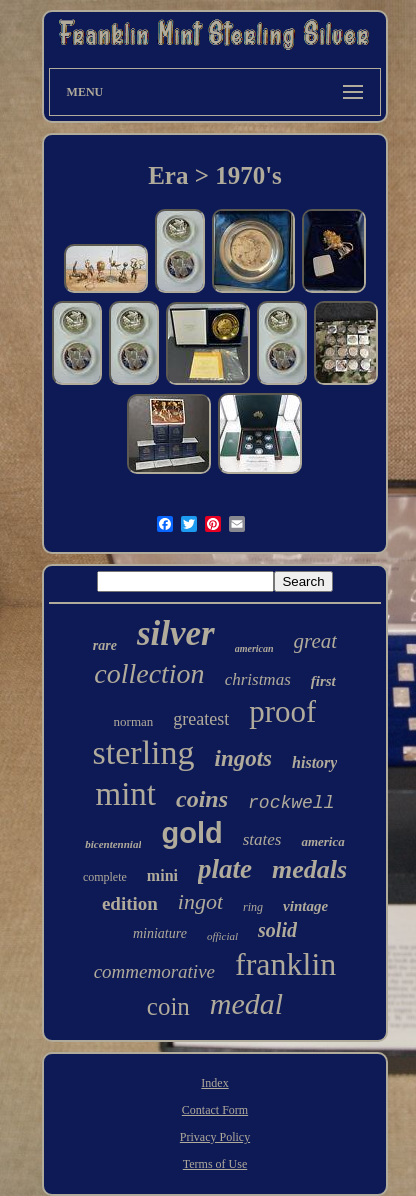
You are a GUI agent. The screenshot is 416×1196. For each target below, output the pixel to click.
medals (309, 869)
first (323, 681)
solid (277, 930)
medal (246, 1003)
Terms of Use (215, 1164)
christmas (258, 679)
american (254, 648)
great (316, 641)
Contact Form (215, 1110)
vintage (305, 906)
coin (168, 1006)
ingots (244, 758)
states (262, 839)
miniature (160, 933)
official (222, 936)
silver (176, 633)
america (322, 841)
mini (162, 875)
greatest (201, 719)
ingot (200, 901)
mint (126, 794)
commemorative (154, 971)
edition (130, 903)
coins (202, 799)
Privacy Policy (215, 1137)
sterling (144, 752)
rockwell (291, 803)
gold (191, 833)
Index (214, 1083)
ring (253, 907)
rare (105, 645)
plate (225, 869)
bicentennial (113, 844)
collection (149, 673)
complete (105, 877)
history (314, 762)
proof (282, 711)
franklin (285, 964)
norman (134, 721)
